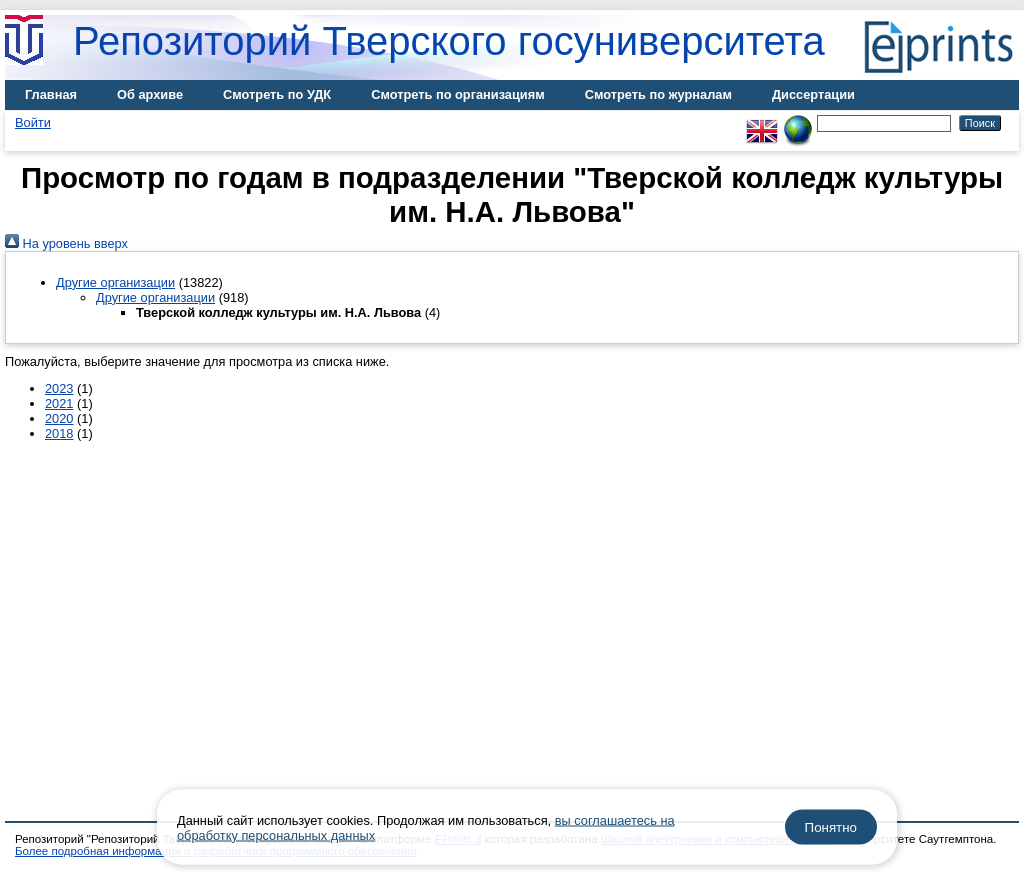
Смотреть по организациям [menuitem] (458, 94)
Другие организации (115, 282)
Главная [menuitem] (51, 94)
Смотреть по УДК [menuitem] (277, 94)
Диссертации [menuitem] (813, 94)
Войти (33, 122)
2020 (59, 418)
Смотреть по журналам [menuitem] (658, 94)
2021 (59, 403)
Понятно (831, 827)
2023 (59, 388)
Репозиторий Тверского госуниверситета (449, 41)
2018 (59, 433)
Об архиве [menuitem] (150, 94)
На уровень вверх (66, 243)
